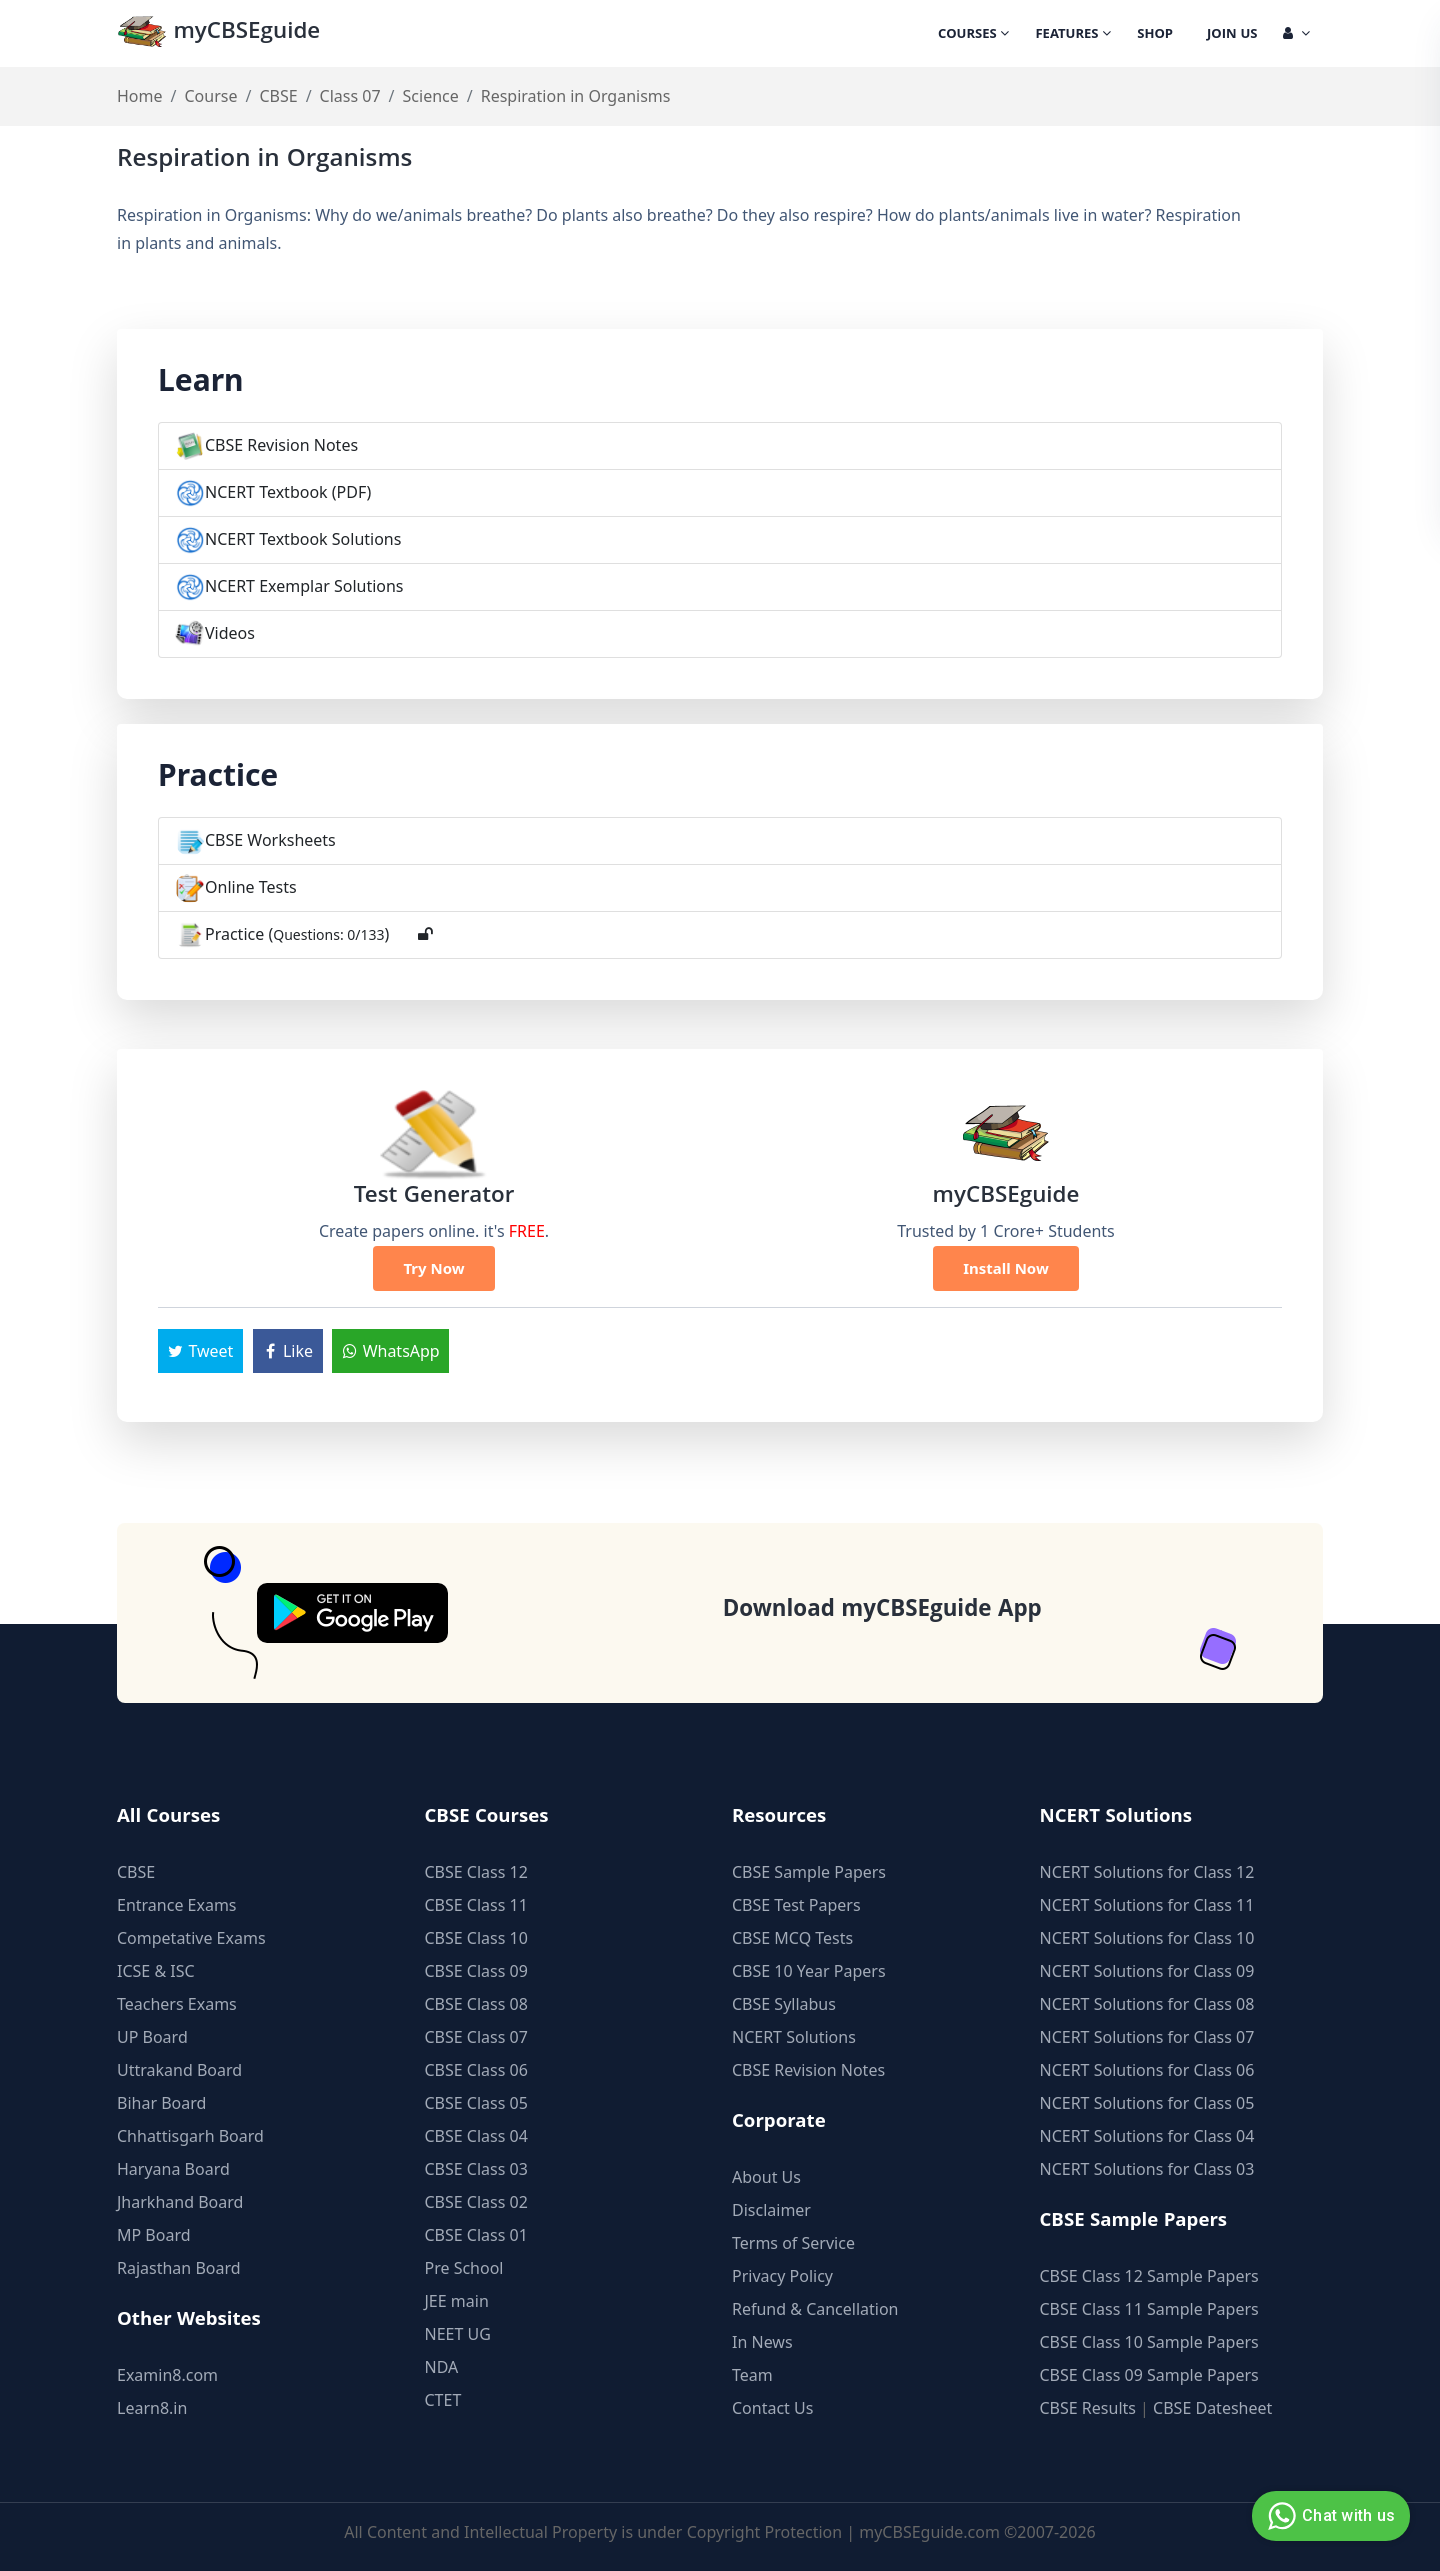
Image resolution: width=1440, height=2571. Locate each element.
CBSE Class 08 (476, 2004)
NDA (442, 2367)
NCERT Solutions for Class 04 (1147, 2136)
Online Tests (251, 887)
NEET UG (458, 2334)
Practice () (297, 934)
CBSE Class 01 (476, 2235)
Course (210, 96)
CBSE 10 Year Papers (809, 1971)
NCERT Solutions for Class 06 (1147, 2070)
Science (431, 96)
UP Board (152, 2037)
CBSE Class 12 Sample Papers (1149, 2276)
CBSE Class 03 (476, 2169)
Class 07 (350, 96)
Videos (230, 633)
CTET (443, 2400)
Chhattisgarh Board (190, 2136)
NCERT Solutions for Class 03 (1147, 2169)
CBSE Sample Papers (809, 1872)
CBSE (278, 96)
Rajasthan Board (179, 2268)
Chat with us (1328, 2516)
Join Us (1232, 35)
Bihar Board (161, 2103)
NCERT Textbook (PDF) (288, 492)
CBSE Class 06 (476, 2070)
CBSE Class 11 (476, 1905)
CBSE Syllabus (784, 2004)
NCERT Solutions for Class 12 (1147, 1872)
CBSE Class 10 (476, 1938)
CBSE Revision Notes (281, 445)
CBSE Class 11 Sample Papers (1149, 2309)
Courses (973, 35)
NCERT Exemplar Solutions (304, 586)
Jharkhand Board (180, 2202)
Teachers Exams (177, 2004)
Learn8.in (152, 2408)
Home (140, 96)
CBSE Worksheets (270, 840)
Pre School (464, 2268)
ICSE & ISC (156, 1971)
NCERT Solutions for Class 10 (1147, 1938)
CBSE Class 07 (476, 2037)
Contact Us (772, 2408)
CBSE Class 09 (476, 1971)
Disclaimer (771, 2210)
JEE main (457, 2301)
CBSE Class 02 (476, 2202)
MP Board (154, 2235)
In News (762, 2342)
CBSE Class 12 (476, 1872)
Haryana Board (173, 2169)
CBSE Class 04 (476, 2136)
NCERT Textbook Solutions (303, 539)
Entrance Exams (177, 1905)
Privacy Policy (782, 2276)
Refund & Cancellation (815, 2309)
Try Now (433, 1268)
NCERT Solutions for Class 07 (1147, 2037)
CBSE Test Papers (796, 1905)
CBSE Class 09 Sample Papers (1149, 2375)
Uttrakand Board (179, 2070)
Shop (1155, 35)
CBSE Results (1088, 2408)
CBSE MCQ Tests (792, 1938)
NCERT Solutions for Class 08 (1147, 2004)
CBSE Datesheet (1212, 2408)
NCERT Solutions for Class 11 (1147, 1905)
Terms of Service (793, 2243)
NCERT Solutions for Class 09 (1147, 1971)
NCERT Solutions (794, 2037)
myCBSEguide (218, 33)
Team (752, 2375)
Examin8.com (167, 2375)
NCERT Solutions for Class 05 (1147, 2103)
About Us (766, 2177)
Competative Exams (191, 1938)
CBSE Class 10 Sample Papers (1149, 2342)
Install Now (1006, 1268)
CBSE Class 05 (476, 2103)
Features (1073, 35)
